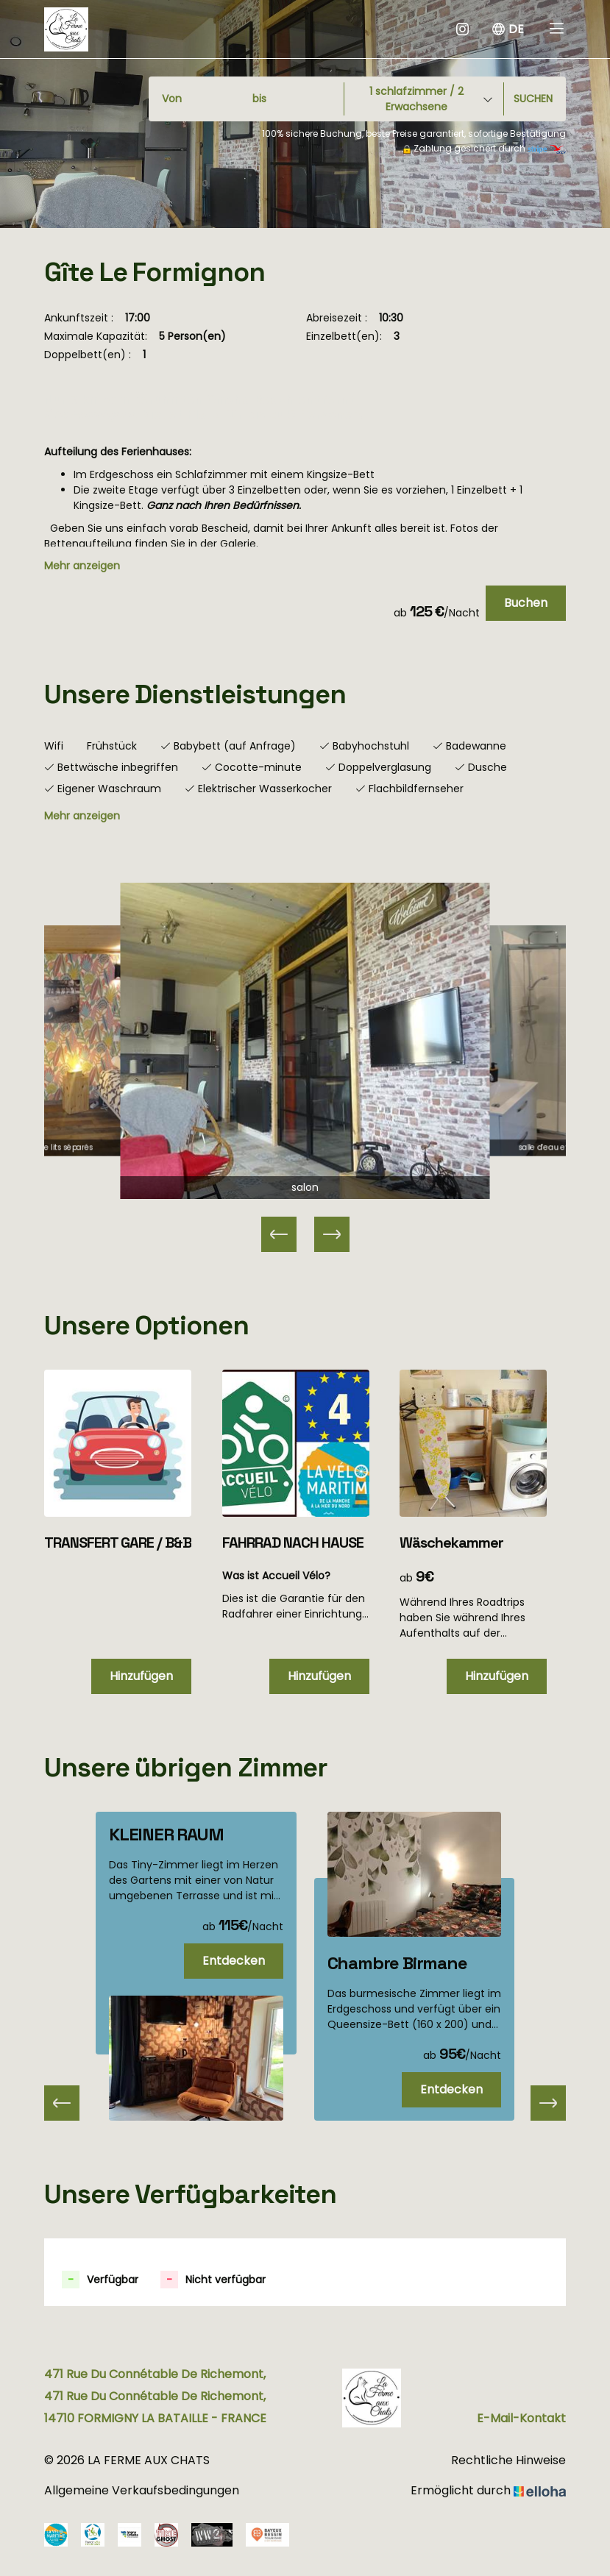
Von (172, 98)
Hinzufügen (141, 1676)
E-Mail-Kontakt (521, 2418)
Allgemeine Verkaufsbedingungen (141, 2490)
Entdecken (233, 1960)
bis (259, 98)
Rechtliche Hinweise (508, 2460)
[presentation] (61, 2103)
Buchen (525, 602)
